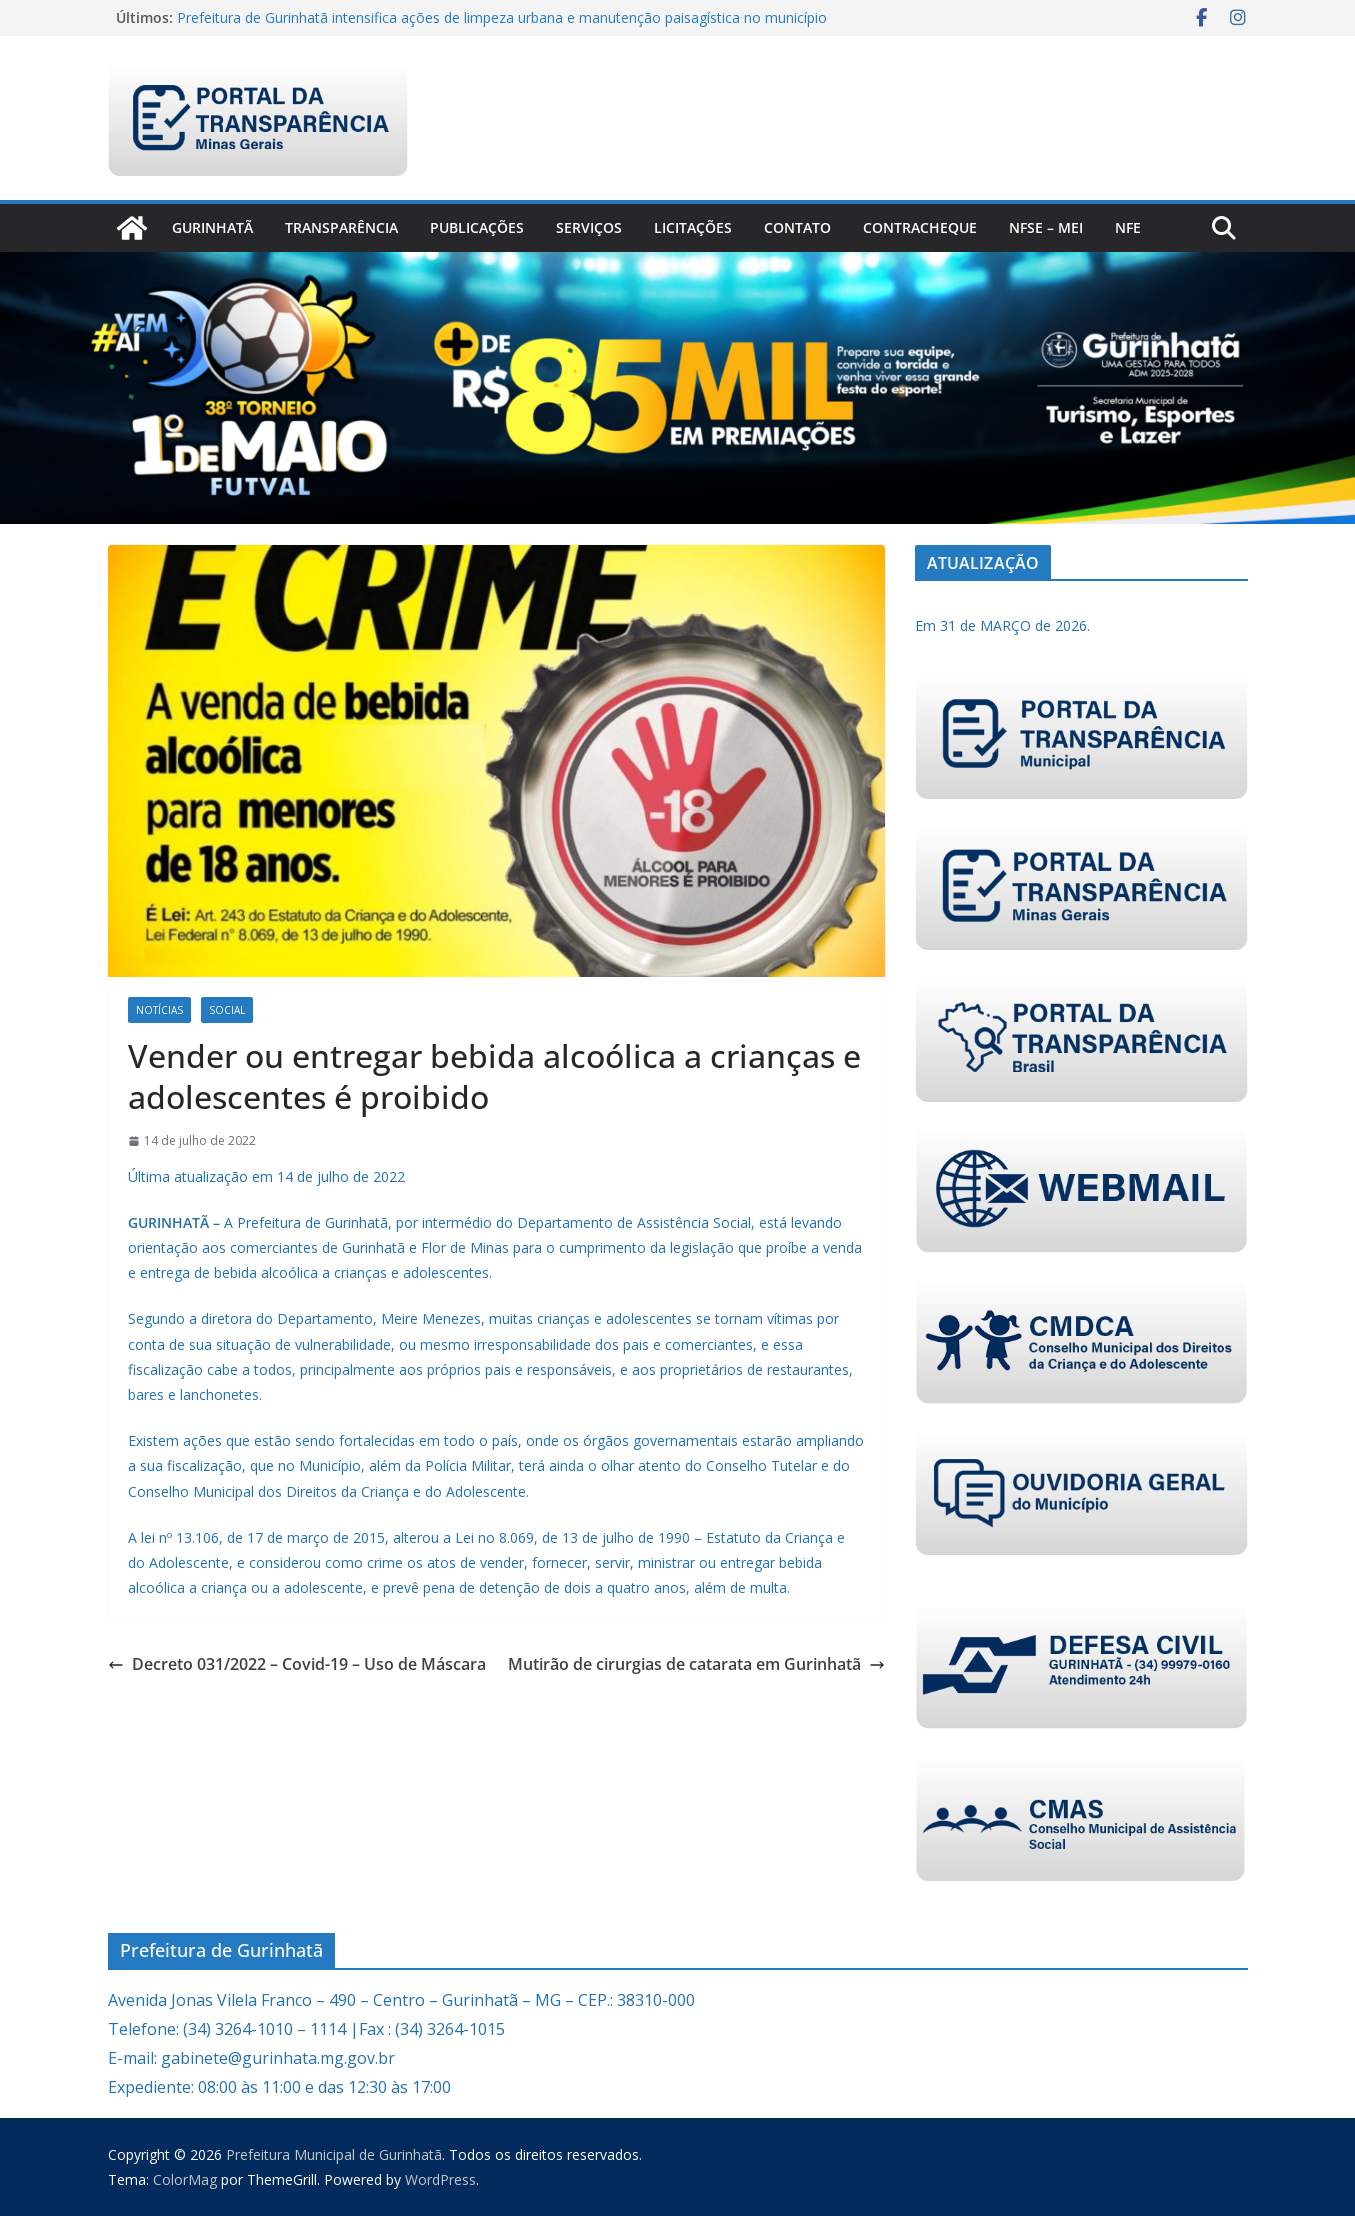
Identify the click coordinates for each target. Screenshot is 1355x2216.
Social (227, 1010)
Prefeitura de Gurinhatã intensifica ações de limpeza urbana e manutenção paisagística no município (502, 17)
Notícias (159, 1010)
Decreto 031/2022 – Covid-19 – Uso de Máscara (297, 1664)
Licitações (693, 227)
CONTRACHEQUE (920, 227)
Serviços (589, 227)
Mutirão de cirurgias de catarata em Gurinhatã (696, 1664)
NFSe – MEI (1046, 227)
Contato (797, 227)
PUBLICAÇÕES (477, 227)
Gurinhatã (212, 227)
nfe (1128, 227)
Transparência (341, 227)
